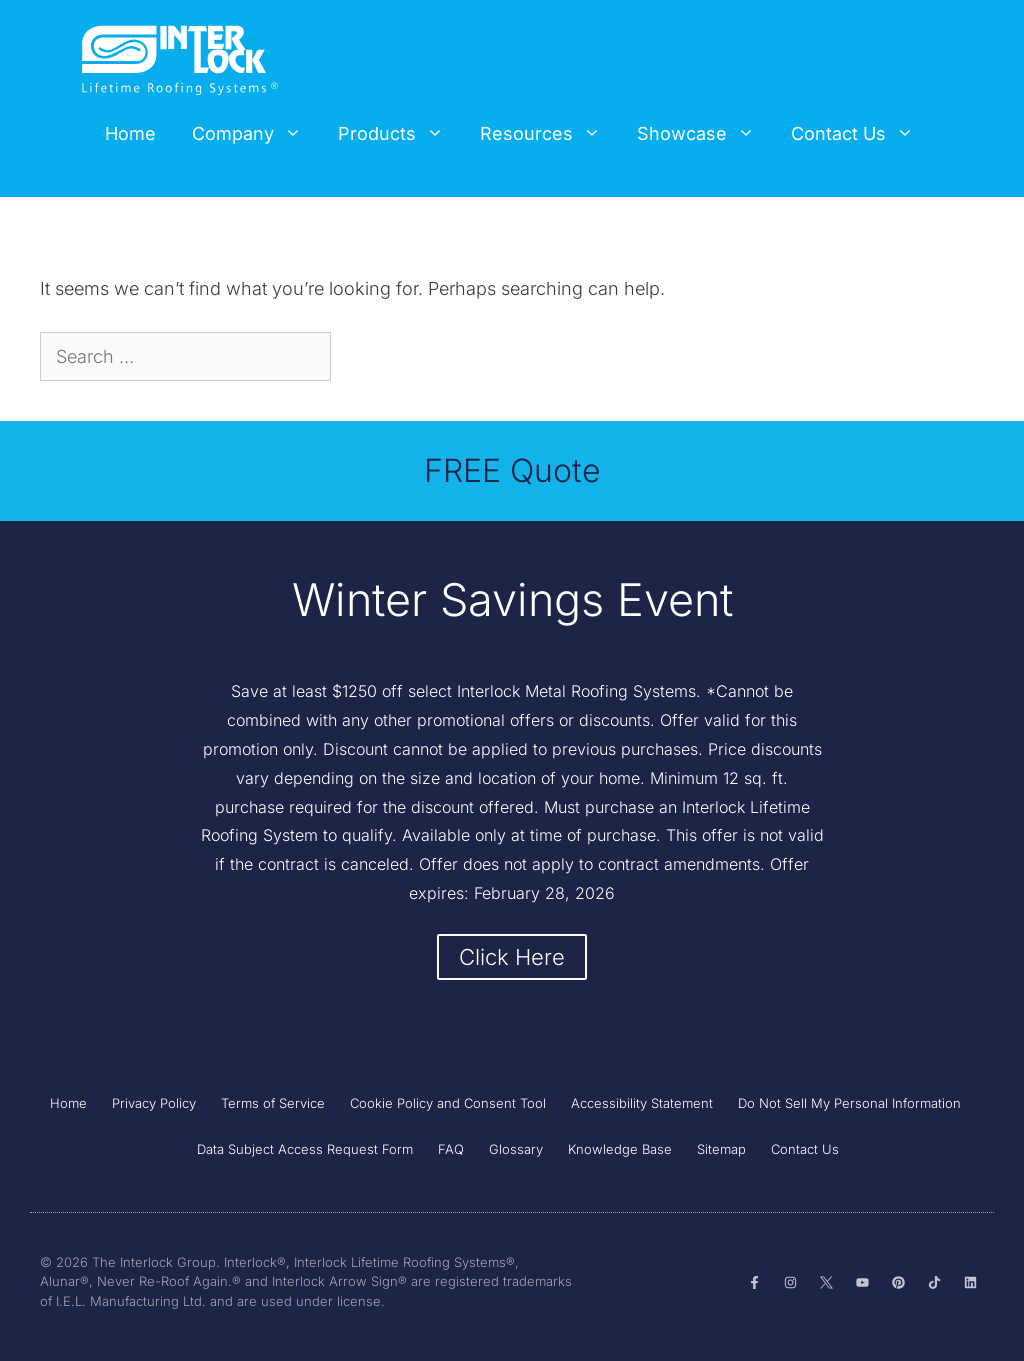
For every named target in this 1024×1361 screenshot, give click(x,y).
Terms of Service (273, 1103)
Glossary (516, 1149)
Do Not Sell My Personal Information (849, 1103)
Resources (549, 134)
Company (256, 134)
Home (130, 133)
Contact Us (861, 134)
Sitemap (721, 1149)
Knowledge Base (620, 1149)
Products (400, 134)
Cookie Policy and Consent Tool (448, 1103)
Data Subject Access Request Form (305, 1149)
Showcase (705, 134)
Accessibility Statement (642, 1103)
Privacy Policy (154, 1103)
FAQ (451, 1149)
